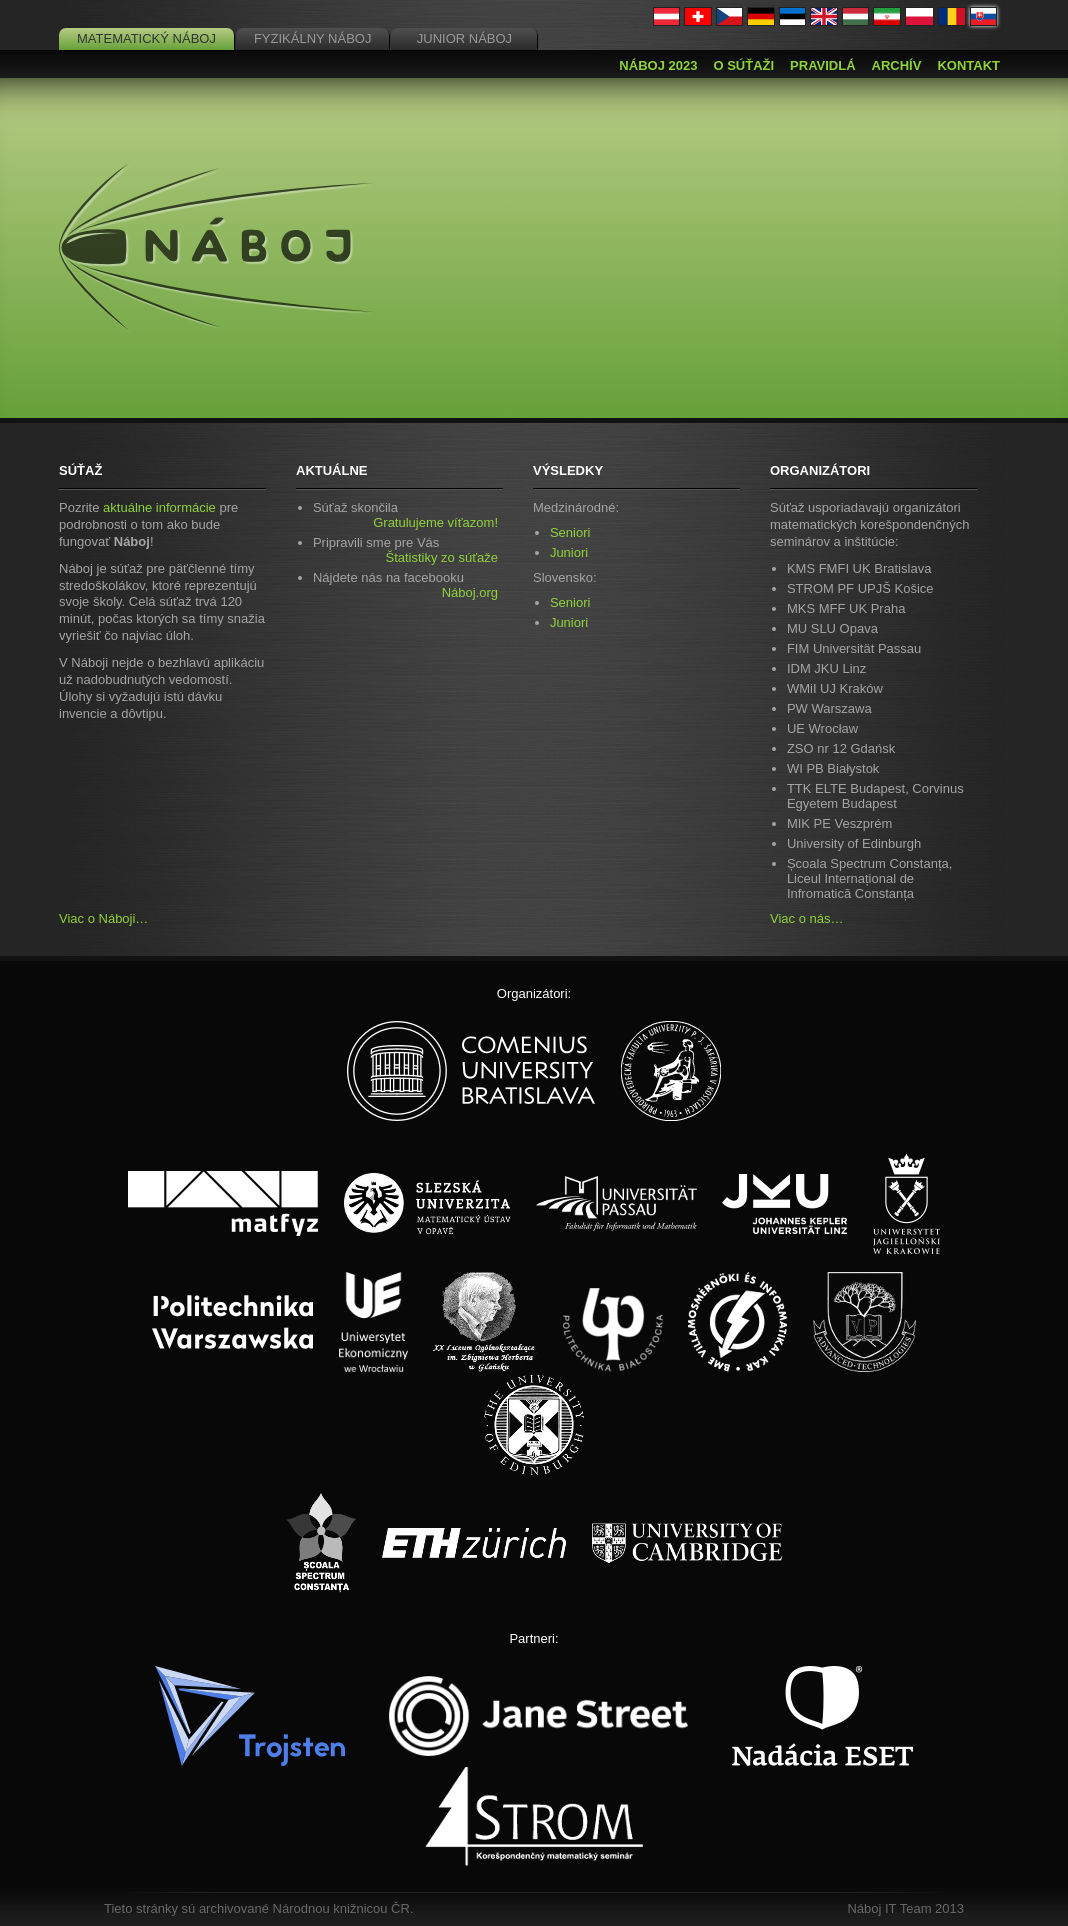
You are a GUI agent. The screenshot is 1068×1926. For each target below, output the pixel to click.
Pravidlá (822, 65)
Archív (897, 65)
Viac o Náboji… (103, 918)
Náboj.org (470, 592)
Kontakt (968, 65)
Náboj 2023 (658, 65)
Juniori (569, 552)
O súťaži (743, 65)
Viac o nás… (806, 918)
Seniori (570, 532)
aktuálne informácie (159, 507)
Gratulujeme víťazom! (435, 522)
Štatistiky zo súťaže (441, 557)
